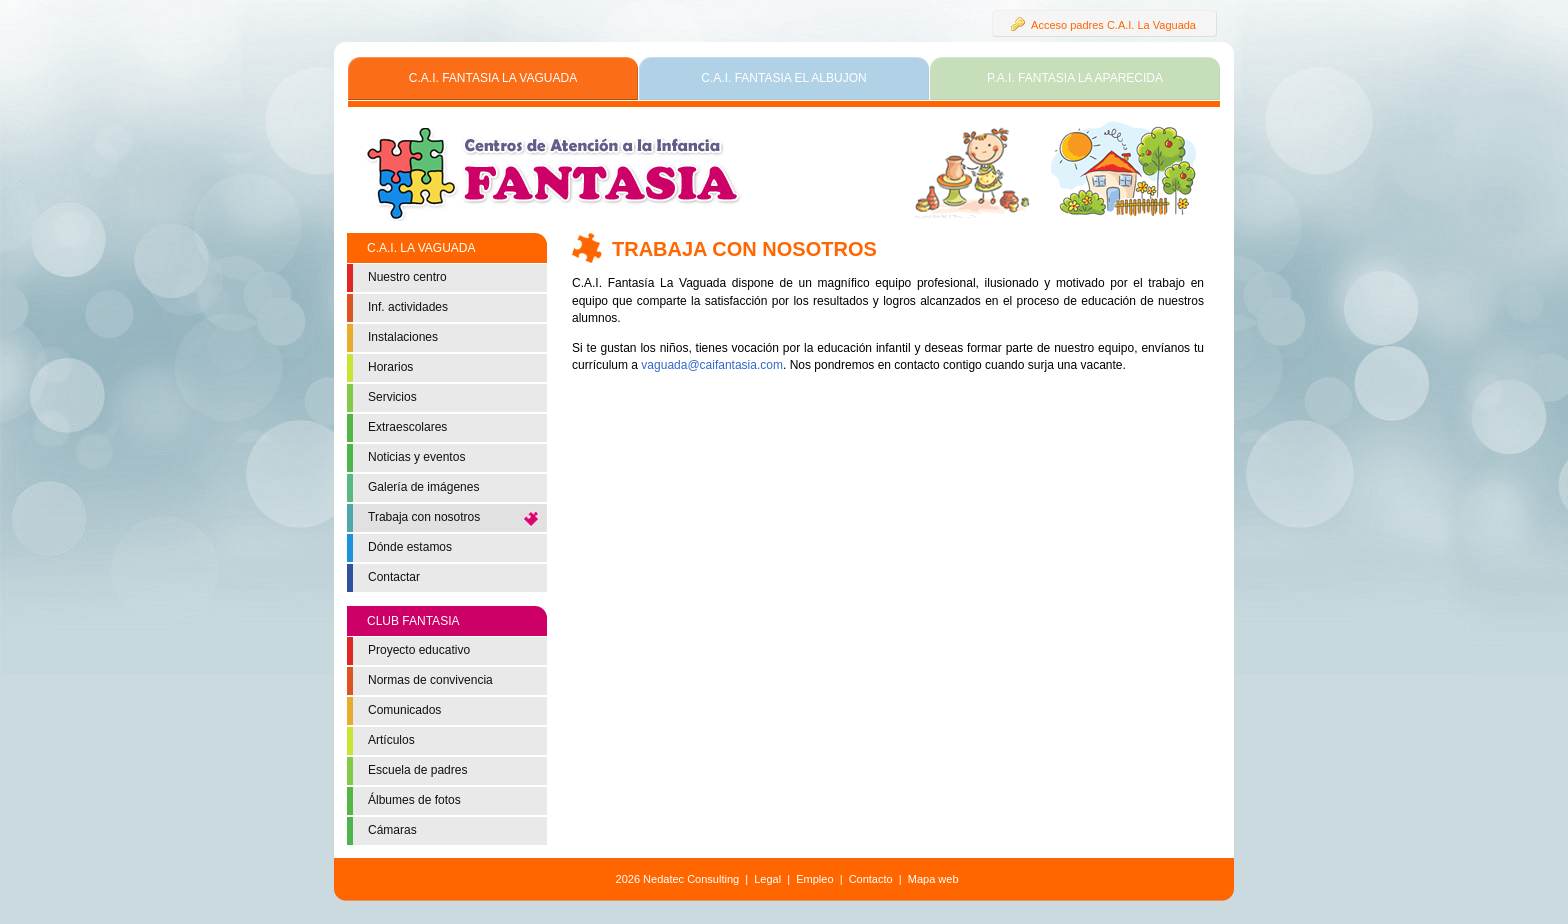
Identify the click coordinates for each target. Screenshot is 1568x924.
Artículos (391, 740)
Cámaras (392, 830)
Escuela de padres (417, 770)
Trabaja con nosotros (424, 517)
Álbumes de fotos (414, 800)
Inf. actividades (408, 307)
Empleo (814, 879)
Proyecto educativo (419, 650)
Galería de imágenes (423, 487)
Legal (767, 879)
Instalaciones (403, 337)
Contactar (394, 577)
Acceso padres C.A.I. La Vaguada (1103, 24)
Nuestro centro (407, 277)
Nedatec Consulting (691, 879)
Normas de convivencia (430, 680)
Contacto (871, 879)
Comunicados (404, 710)
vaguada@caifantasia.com (712, 365)
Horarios (390, 367)
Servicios (392, 397)
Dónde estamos (410, 547)
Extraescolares (407, 427)
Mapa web (933, 879)
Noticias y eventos (416, 457)
